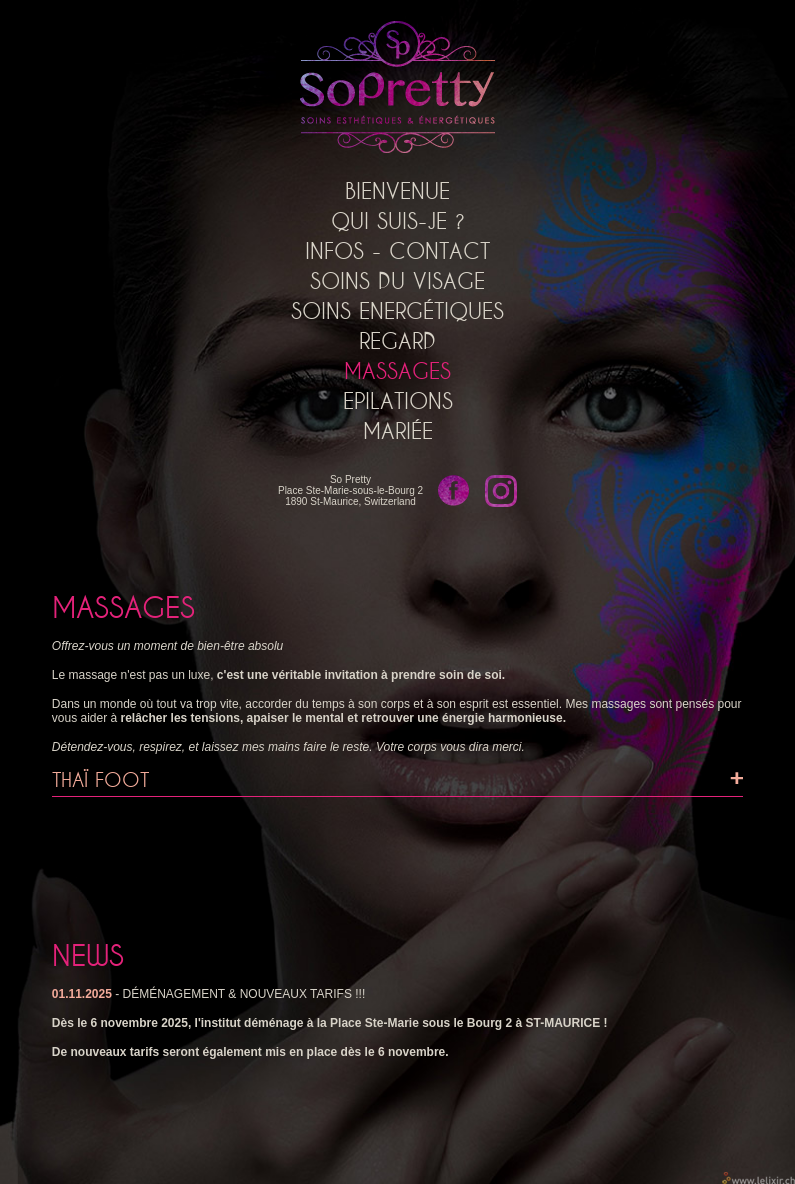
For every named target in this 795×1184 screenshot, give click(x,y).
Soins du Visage (397, 281)
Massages (397, 371)
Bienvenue (397, 191)
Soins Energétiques (397, 311)
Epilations (398, 401)
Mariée (398, 431)
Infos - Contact (397, 251)
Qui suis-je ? (398, 221)
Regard (397, 341)
